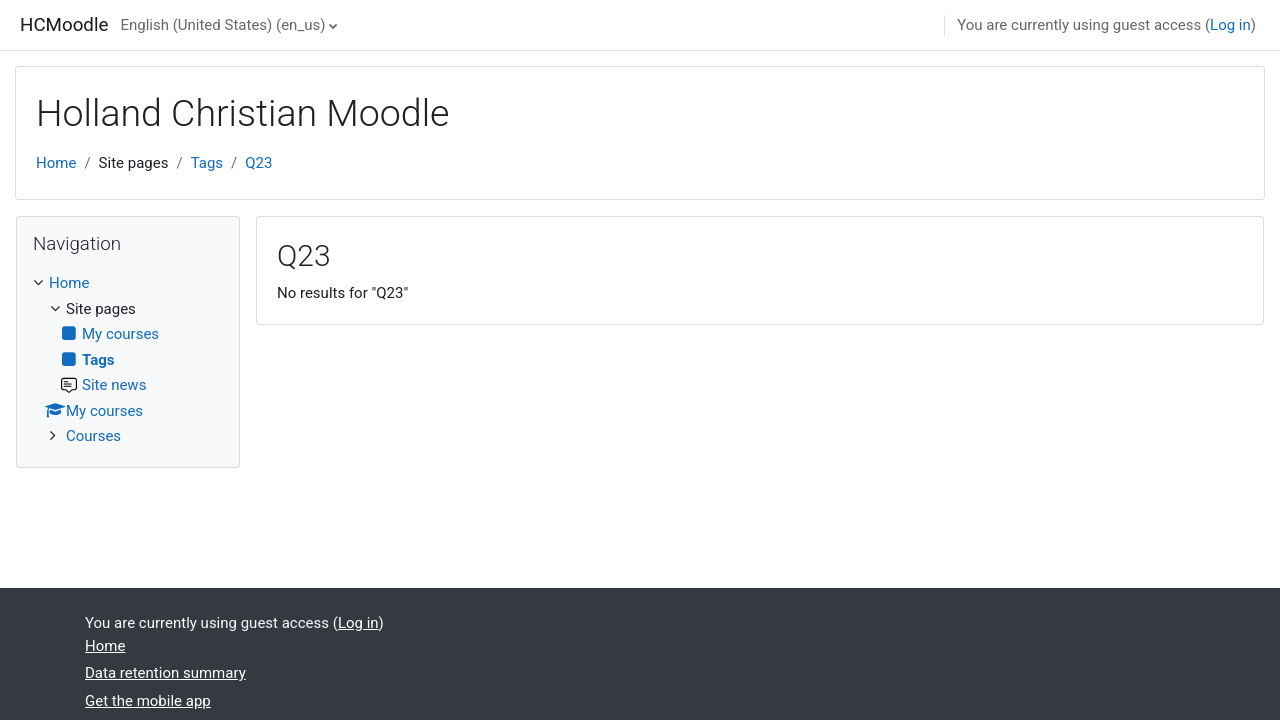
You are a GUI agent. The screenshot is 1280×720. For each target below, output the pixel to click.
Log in (1230, 25)
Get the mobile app (148, 701)
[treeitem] (128, 360)
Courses (93, 436)
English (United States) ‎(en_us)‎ (222, 25)
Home (56, 163)
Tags (207, 163)
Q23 (258, 163)
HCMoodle (64, 25)
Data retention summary (165, 673)
